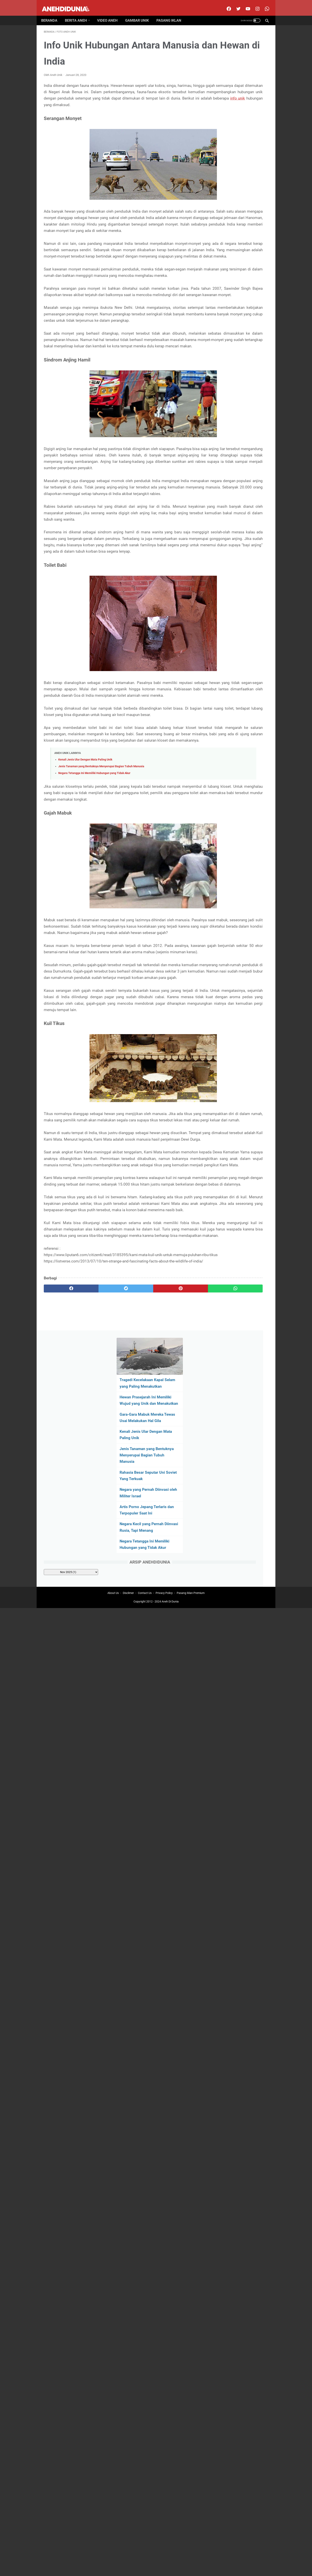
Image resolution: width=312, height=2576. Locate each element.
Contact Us (145, 1519)
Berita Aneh (78, 14)
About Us (113, 1519)
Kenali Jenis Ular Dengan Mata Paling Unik (85, 852)
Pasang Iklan (171, 14)
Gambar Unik (139, 14)
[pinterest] (138, 1477)
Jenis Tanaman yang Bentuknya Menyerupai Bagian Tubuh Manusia (101, 859)
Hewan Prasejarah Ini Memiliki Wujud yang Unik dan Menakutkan (237, 91)
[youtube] (245, 4)
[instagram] (254, 4)
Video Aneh (110, 14)
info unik (97, 107)
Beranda (52, 14)
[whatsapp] (175, 1477)
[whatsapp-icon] (264, 4)
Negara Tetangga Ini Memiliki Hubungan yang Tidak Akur (94, 865)
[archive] (236, 266)
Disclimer (128, 1519)
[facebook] (225, 4)
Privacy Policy (164, 1519)
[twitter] (235, 4)
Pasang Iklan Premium (191, 1519)
